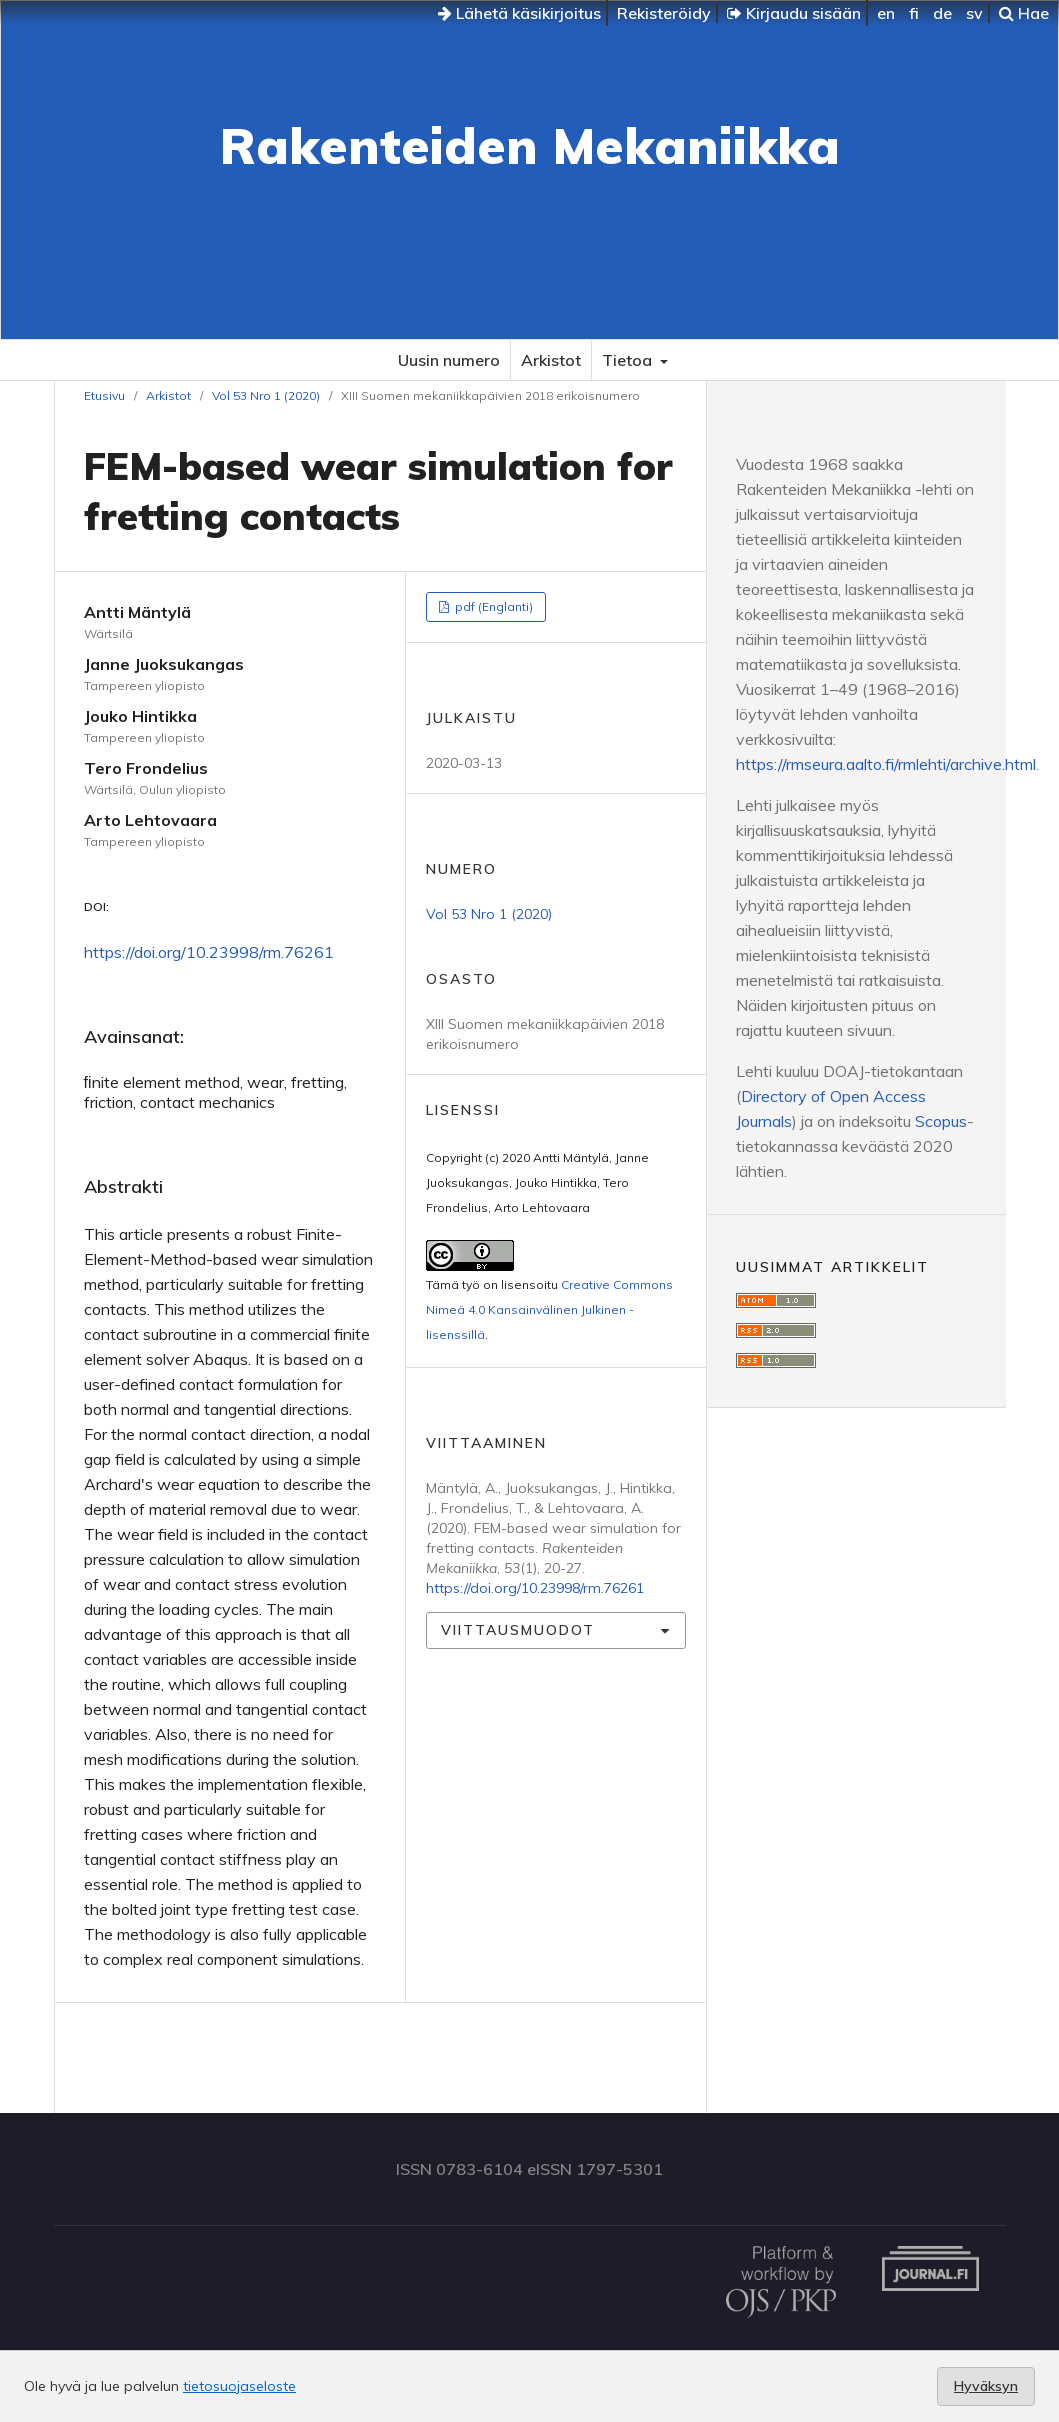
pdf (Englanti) (492, 606)
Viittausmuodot (518, 1630)
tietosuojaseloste (239, 2386)
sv (974, 13)
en (886, 13)
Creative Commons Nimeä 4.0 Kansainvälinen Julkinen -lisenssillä (549, 1309)
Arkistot (551, 360)
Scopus (941, 1121)
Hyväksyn (986, 2386)
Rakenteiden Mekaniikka (530, 145)
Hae (1024, 13)
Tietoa (629, 360)
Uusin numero (449, 360)
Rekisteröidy (664, 13)
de (942, 13)
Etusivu (104, 395)
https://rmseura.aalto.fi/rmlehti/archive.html (886, 764)
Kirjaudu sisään (794, 13)
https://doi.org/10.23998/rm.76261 (209, 952)
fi (914, 13)
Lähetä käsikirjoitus (519, 13)
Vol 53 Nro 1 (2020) (266, 395)
